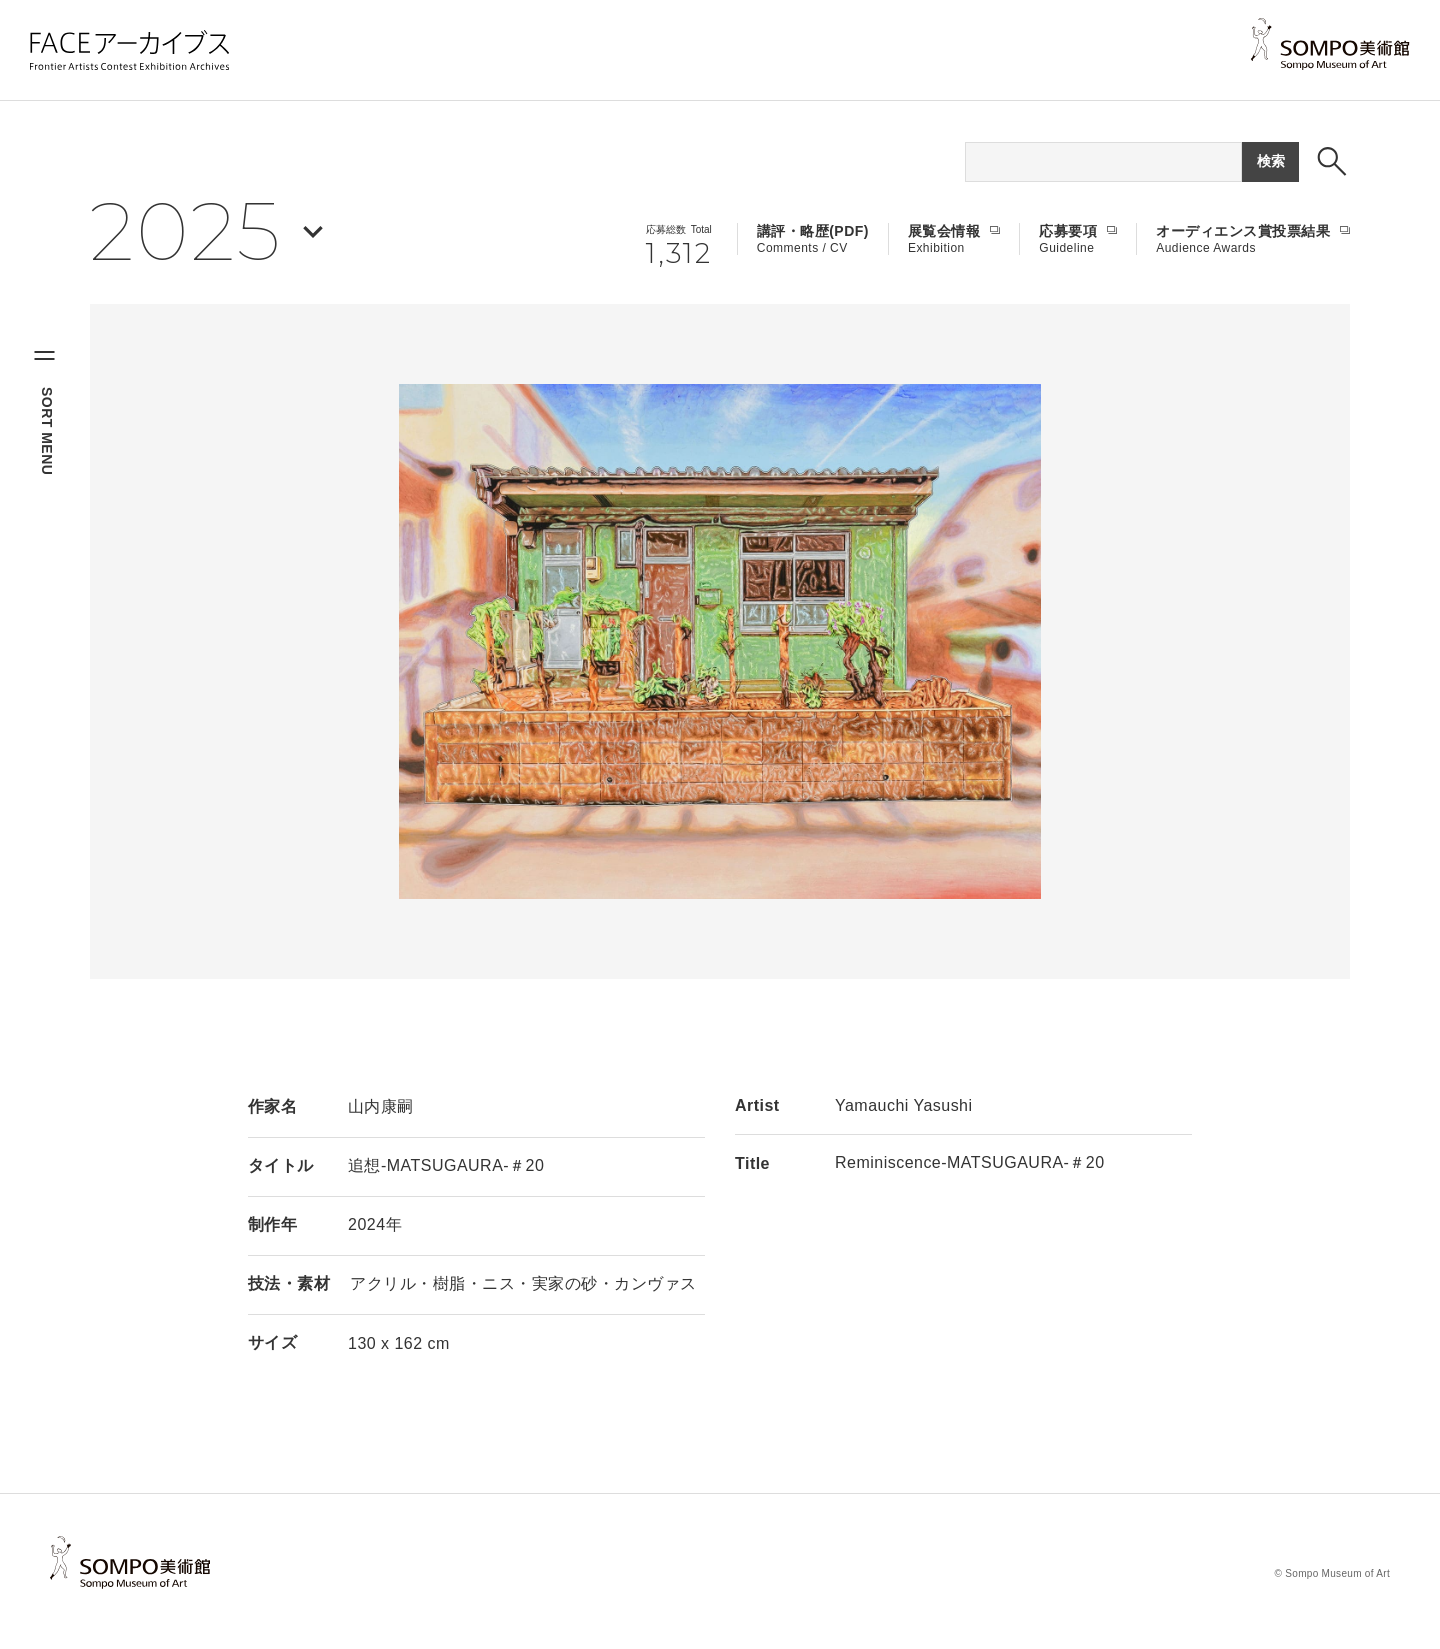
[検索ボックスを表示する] (1332, 161)
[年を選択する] (206, 232)
